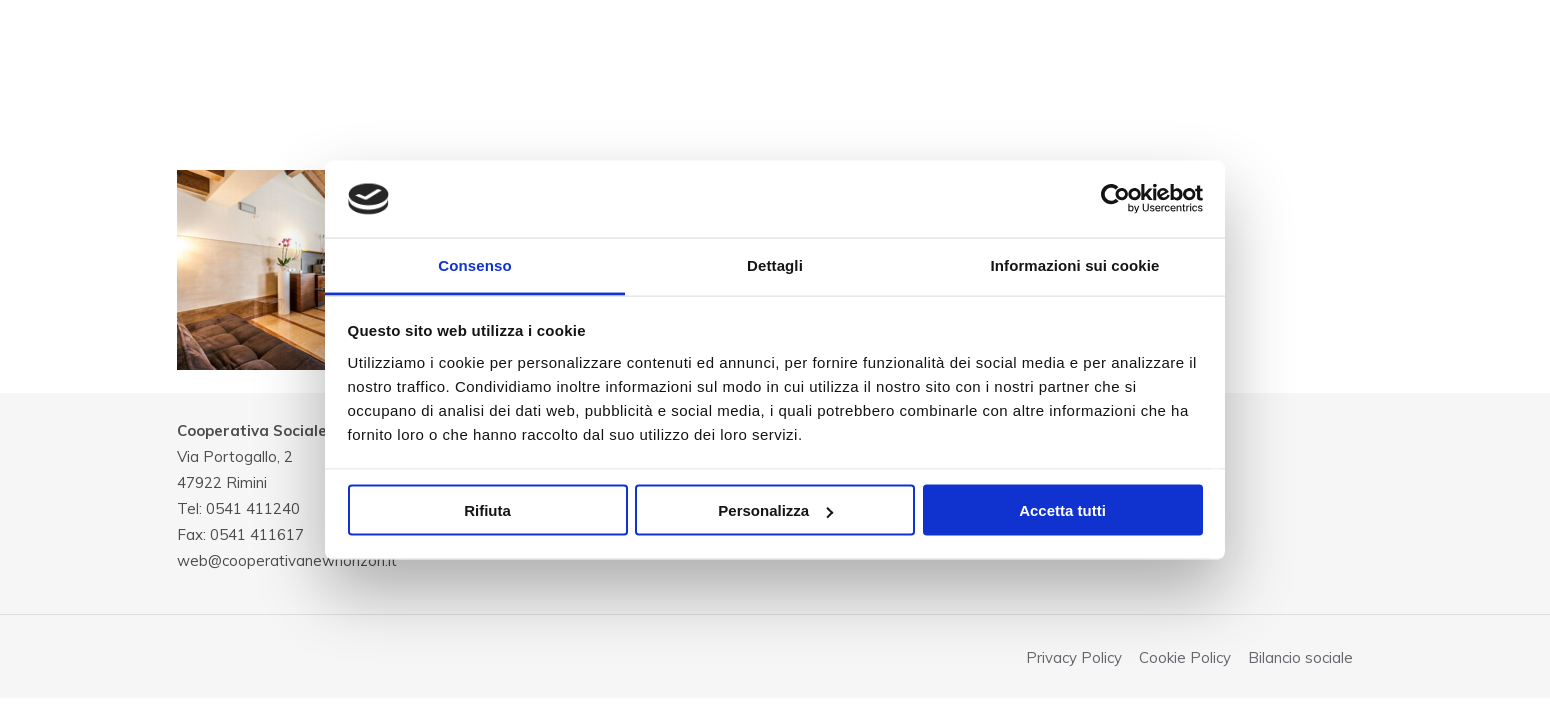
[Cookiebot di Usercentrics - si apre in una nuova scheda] (1115, 199)
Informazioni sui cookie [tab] (1075, 264)
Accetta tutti (1062, 510)
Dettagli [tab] (775, 264)
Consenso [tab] (474, 264)
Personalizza (775, 510)
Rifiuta (487, 510)
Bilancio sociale (1300, 657)
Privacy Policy (1074, 657)
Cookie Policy (1185, 657)
